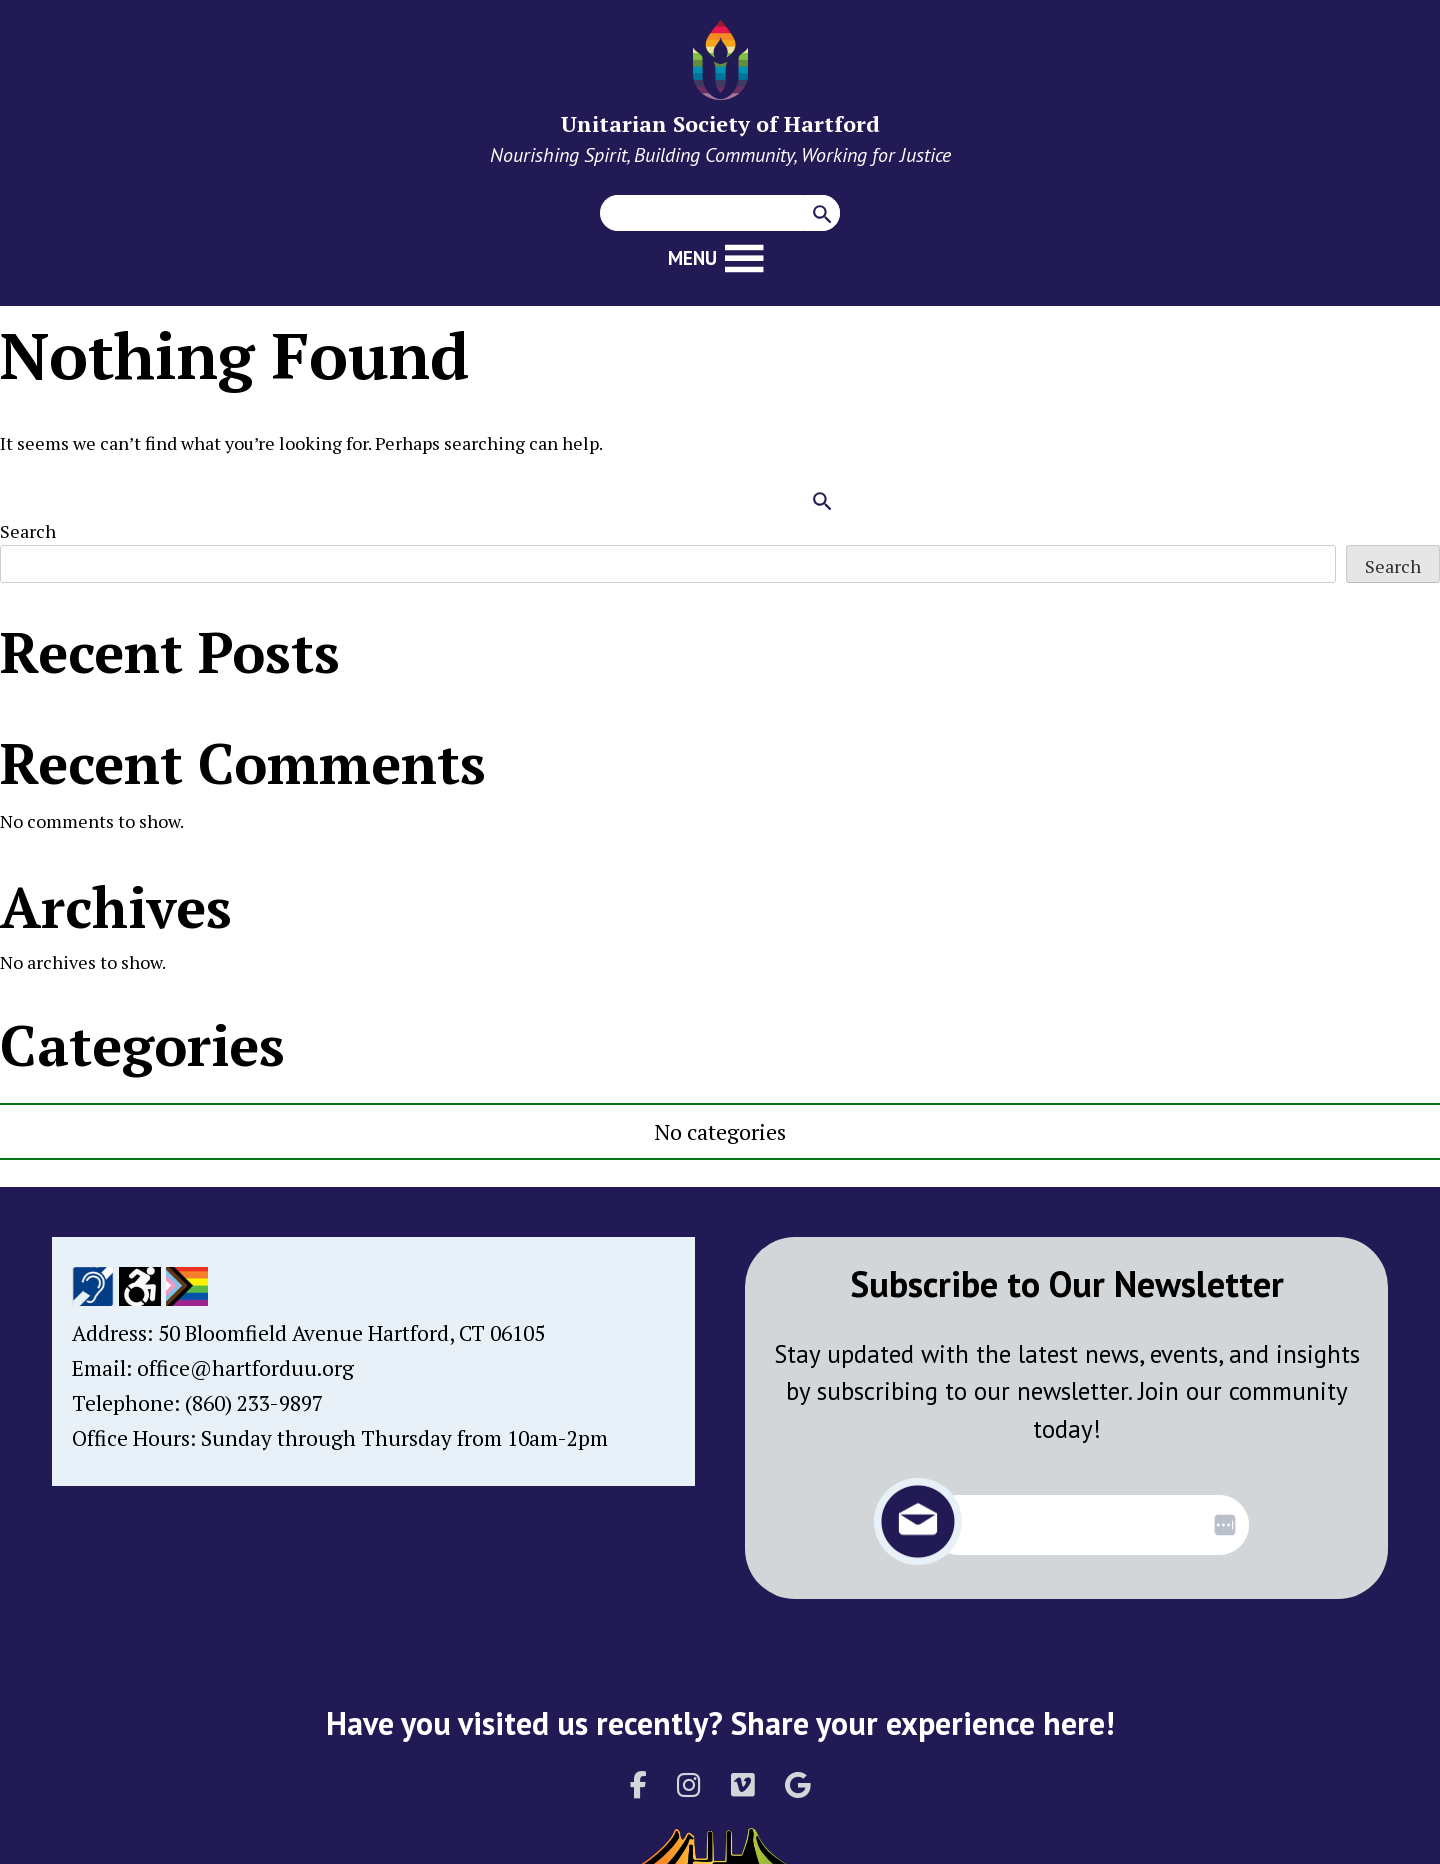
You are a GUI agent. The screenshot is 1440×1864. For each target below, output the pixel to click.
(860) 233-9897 (254, 1403)
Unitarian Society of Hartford (720, 123)
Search (28, 531)
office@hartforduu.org (245, 1368)
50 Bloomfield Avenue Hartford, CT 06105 (351, 1333)
